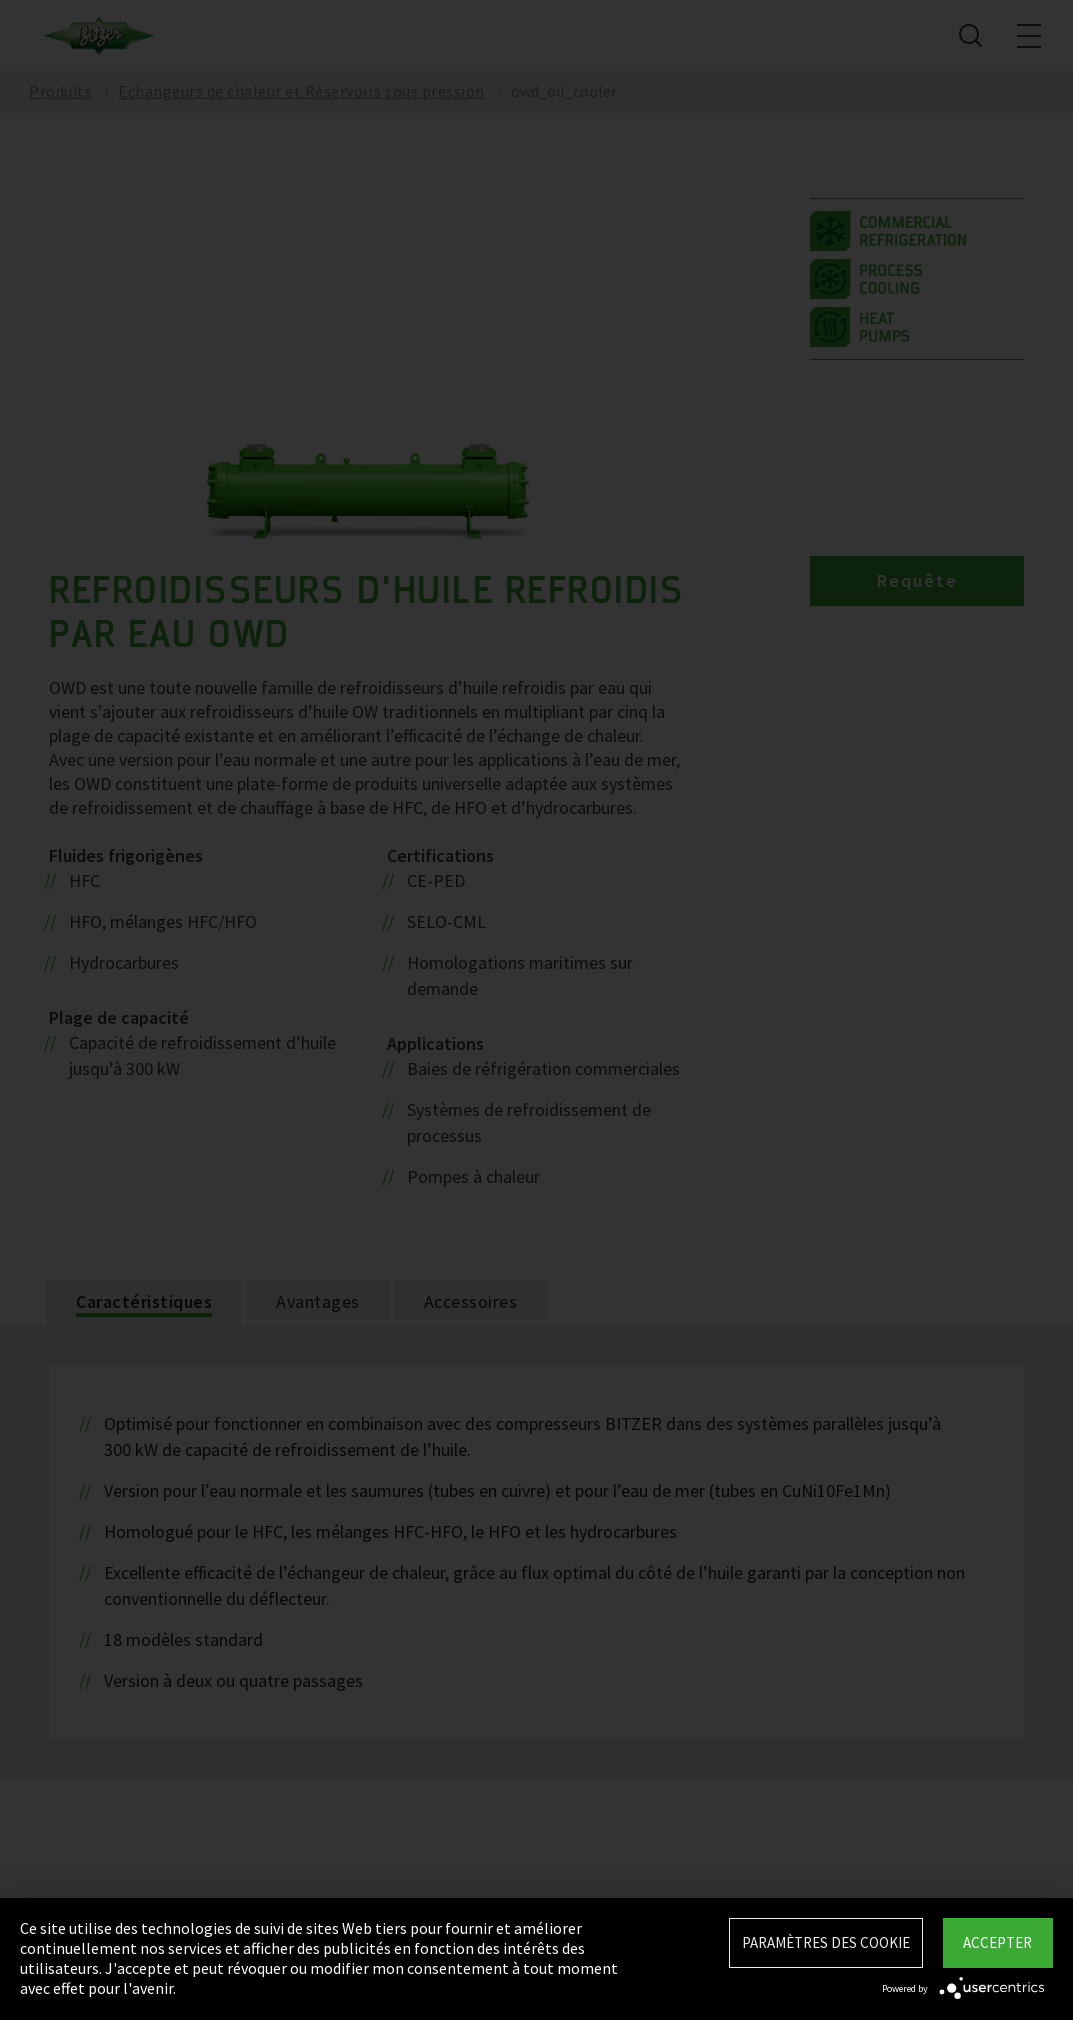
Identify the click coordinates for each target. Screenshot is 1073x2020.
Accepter (997, 1942)
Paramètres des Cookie (826, 1942)
